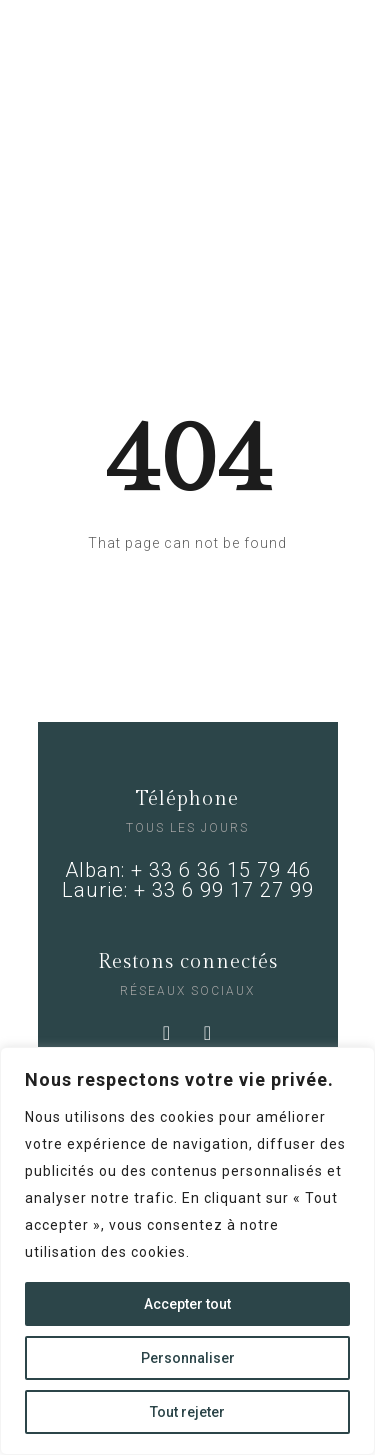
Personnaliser (188, 1358)
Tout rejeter (187, 1412)
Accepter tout (187, 1304)
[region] (187, 1251)
